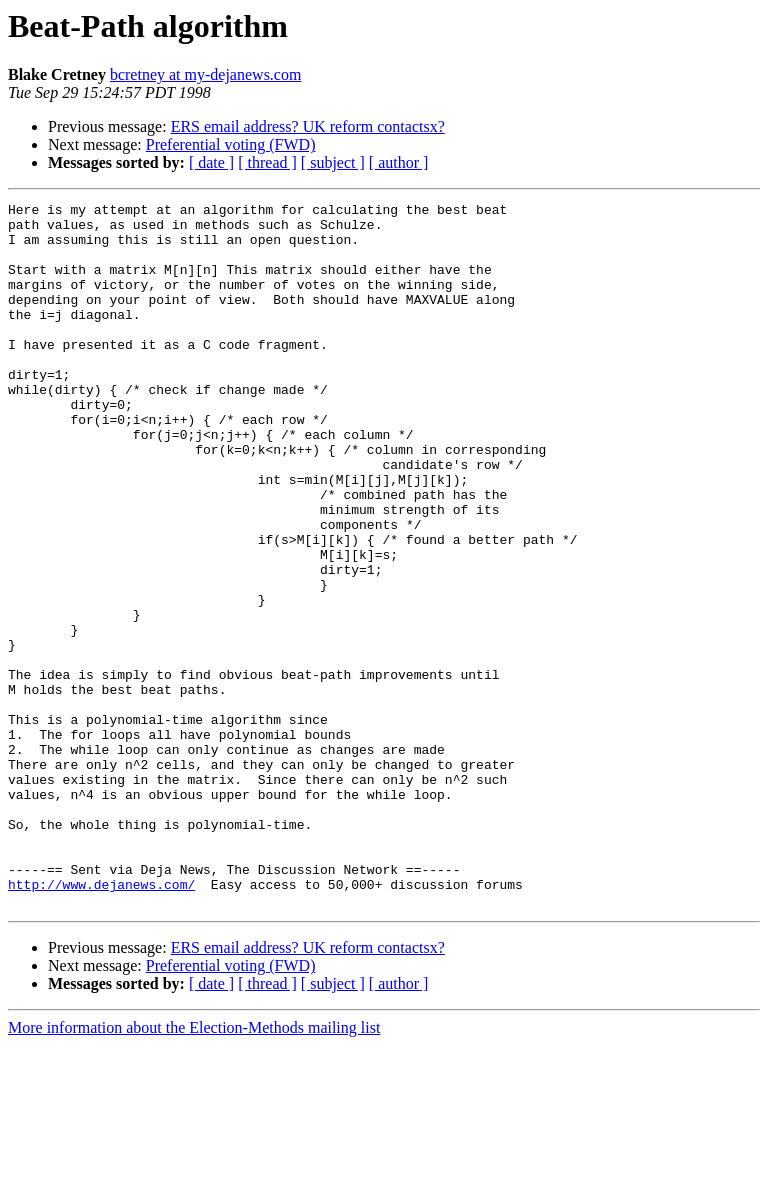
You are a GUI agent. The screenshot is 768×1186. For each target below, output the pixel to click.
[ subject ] (333, 162)
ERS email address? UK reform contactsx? (308, 126)
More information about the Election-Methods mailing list (194, 1168)
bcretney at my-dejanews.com (205, 74)
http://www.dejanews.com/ (101, 1022)
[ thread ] (267, 162)
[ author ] (399, 162)
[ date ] (211, 162)
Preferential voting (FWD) (231, 144)
